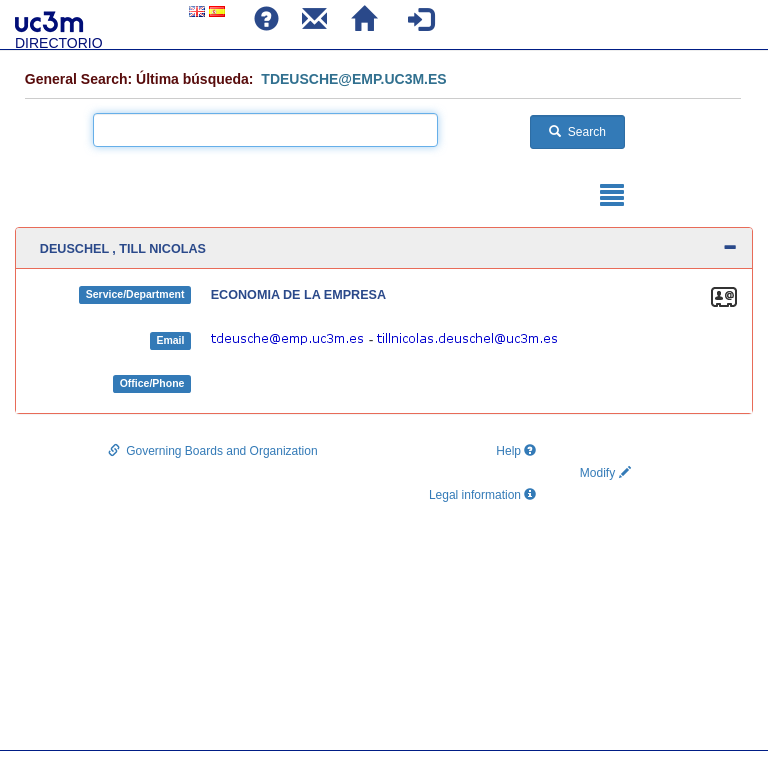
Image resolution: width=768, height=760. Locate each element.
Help (513, 451)
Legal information (482, 495)
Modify (605, 473)
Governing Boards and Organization (213, 451)
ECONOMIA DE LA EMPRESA (298, 295)
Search (577, 132)
